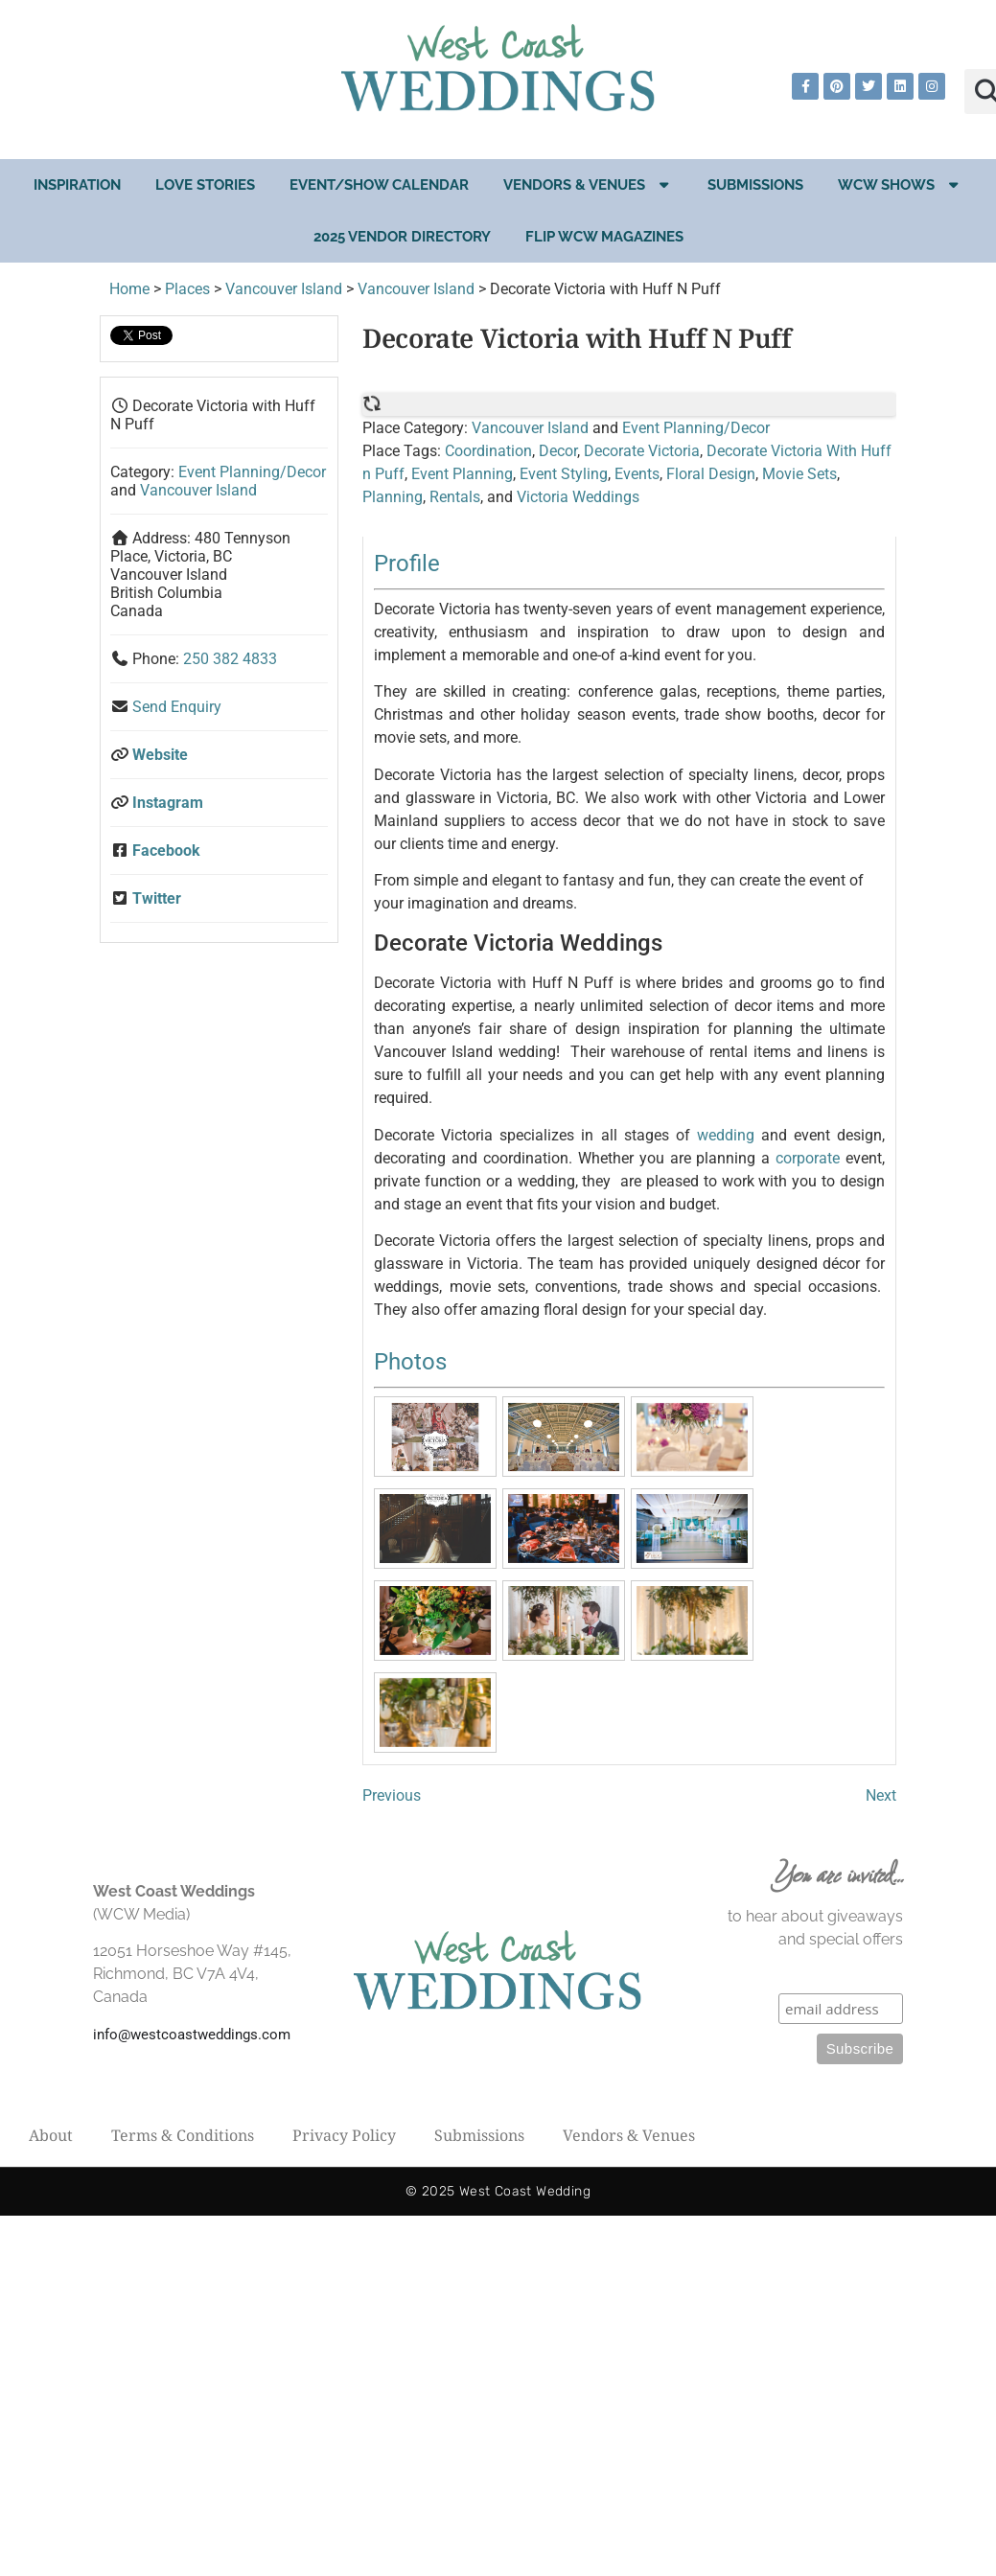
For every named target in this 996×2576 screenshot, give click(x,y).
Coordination (488, 451)
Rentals (454, 497)
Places (187, 289)
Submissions (755, 185)
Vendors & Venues (588, 184)
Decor (558, 451)
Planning (392, 497)
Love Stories (205, 185)
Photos (410, 1361)
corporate (808, 1158)
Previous (391, 1795)
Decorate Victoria (642, 451)
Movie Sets (799, 474)
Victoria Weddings (578, 497)
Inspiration (77, 185)
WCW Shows (900, 184)
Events (637, 474)
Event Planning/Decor (252, 472)
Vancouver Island (283, 289)
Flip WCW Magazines (604, 236)
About (51, 2135)
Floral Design (710, 474)
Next (881, 1795)
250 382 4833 (230, 659)
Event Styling (564, 474)
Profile (407, 563)
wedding (725, 1135)
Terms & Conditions (182, 2135)
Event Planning (462, 474)
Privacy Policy (344, 2135)
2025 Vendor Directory (402, 236)
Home (129, 289)
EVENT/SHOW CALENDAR (379, 185)
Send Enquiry (176, 707)
